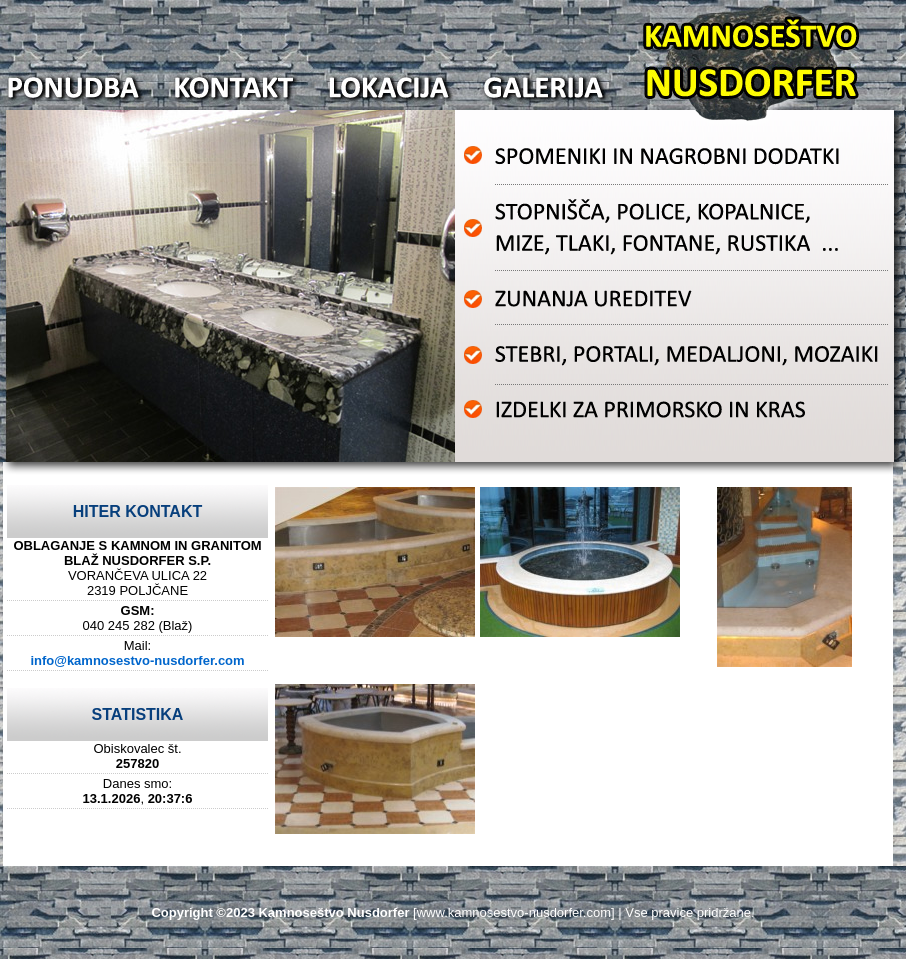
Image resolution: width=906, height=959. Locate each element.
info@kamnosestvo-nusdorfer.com (137, 660)
